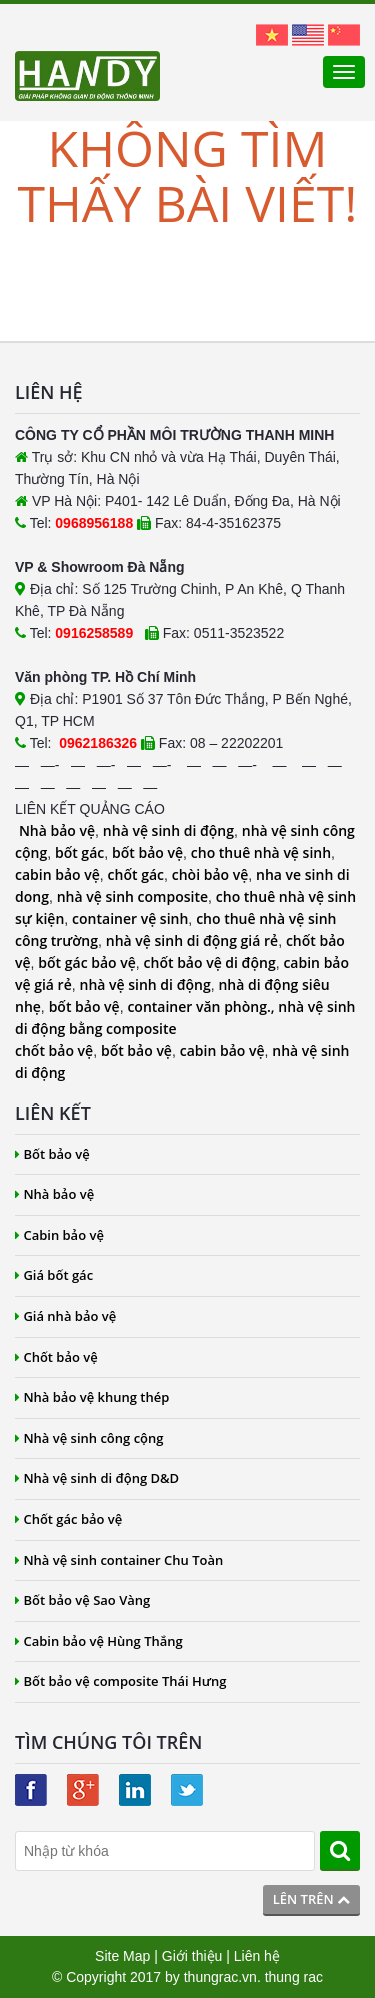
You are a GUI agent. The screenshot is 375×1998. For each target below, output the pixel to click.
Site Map (122, 1956)
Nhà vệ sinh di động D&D (97, 1478)
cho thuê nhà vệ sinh (261, 852)
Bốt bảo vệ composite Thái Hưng (121, 1681)
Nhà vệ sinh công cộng (89, 1438)
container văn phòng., (202, 1006)
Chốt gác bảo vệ (68, 1519)
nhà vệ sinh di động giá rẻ (192, 940)
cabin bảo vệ (57, 874)
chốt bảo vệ (54, 1050)
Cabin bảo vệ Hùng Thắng (99, 1641)
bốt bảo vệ (147, 852)
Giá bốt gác (54, 1275)
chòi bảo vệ (210, 874)
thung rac (294, 1977)
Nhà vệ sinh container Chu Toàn (119, 1560)
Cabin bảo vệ (59, 1235)
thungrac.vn (220, 1977)
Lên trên (311, 1899)
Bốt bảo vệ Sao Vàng (82, 1600)
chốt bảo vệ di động (210, 962)
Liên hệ (257, 1956)
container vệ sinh (130, 918)
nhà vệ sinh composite (132, 896)
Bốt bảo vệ (52, 1154)
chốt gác (136, 874)
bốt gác (79, 852)
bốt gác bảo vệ (86, 962)
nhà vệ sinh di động (168, 830)
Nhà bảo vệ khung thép (92, 1397)
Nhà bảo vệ (57, 830)
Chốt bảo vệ (56, 1357)
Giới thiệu (192, 1956)
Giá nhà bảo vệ (65, 1316)
